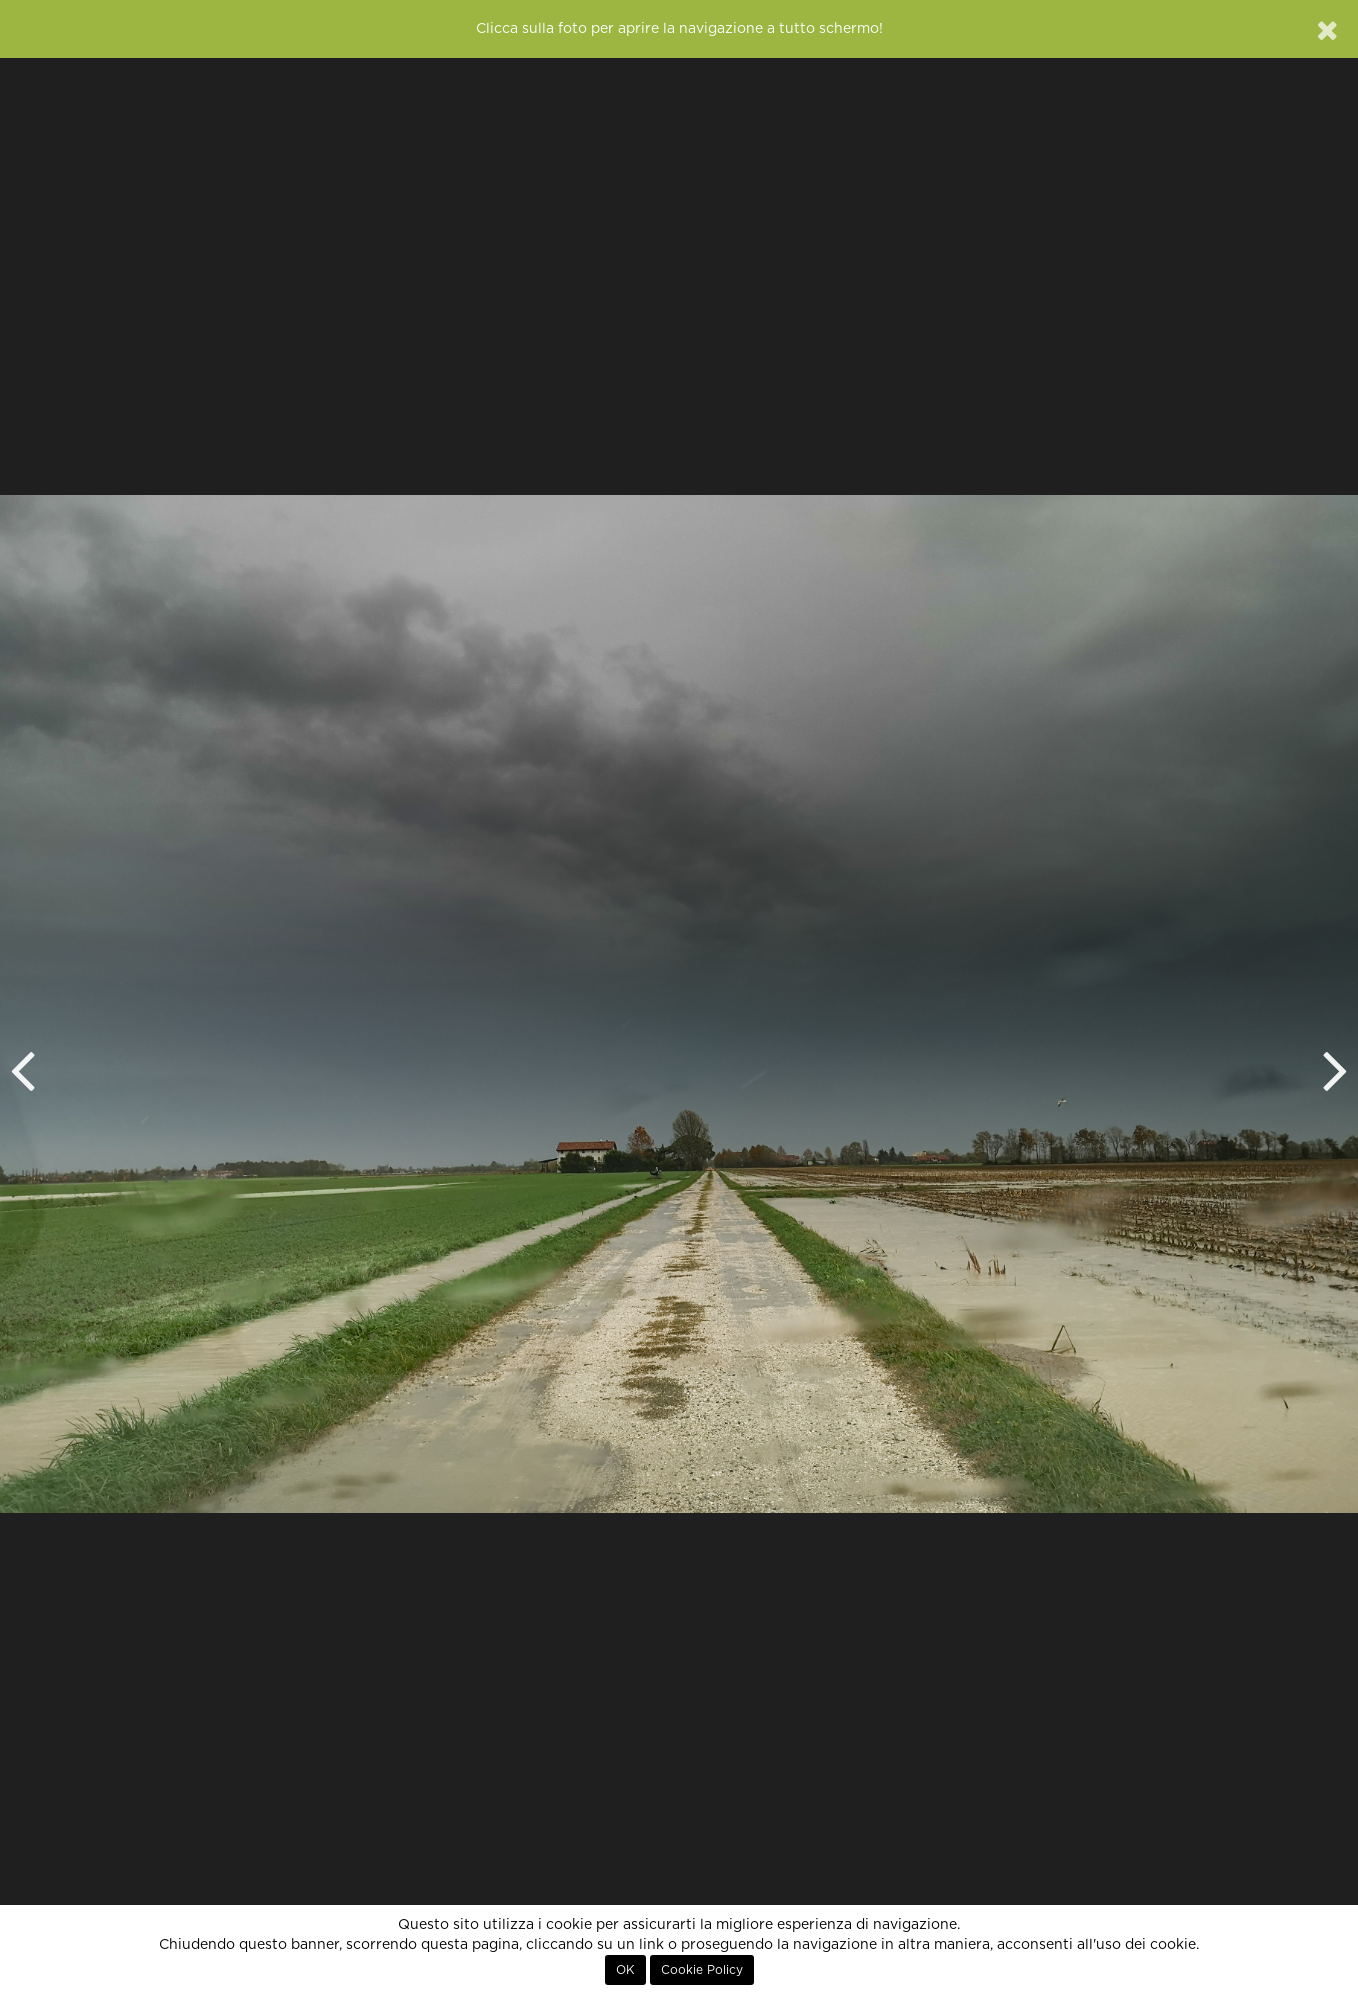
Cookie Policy (702, 1970)
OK (625, 1970)
